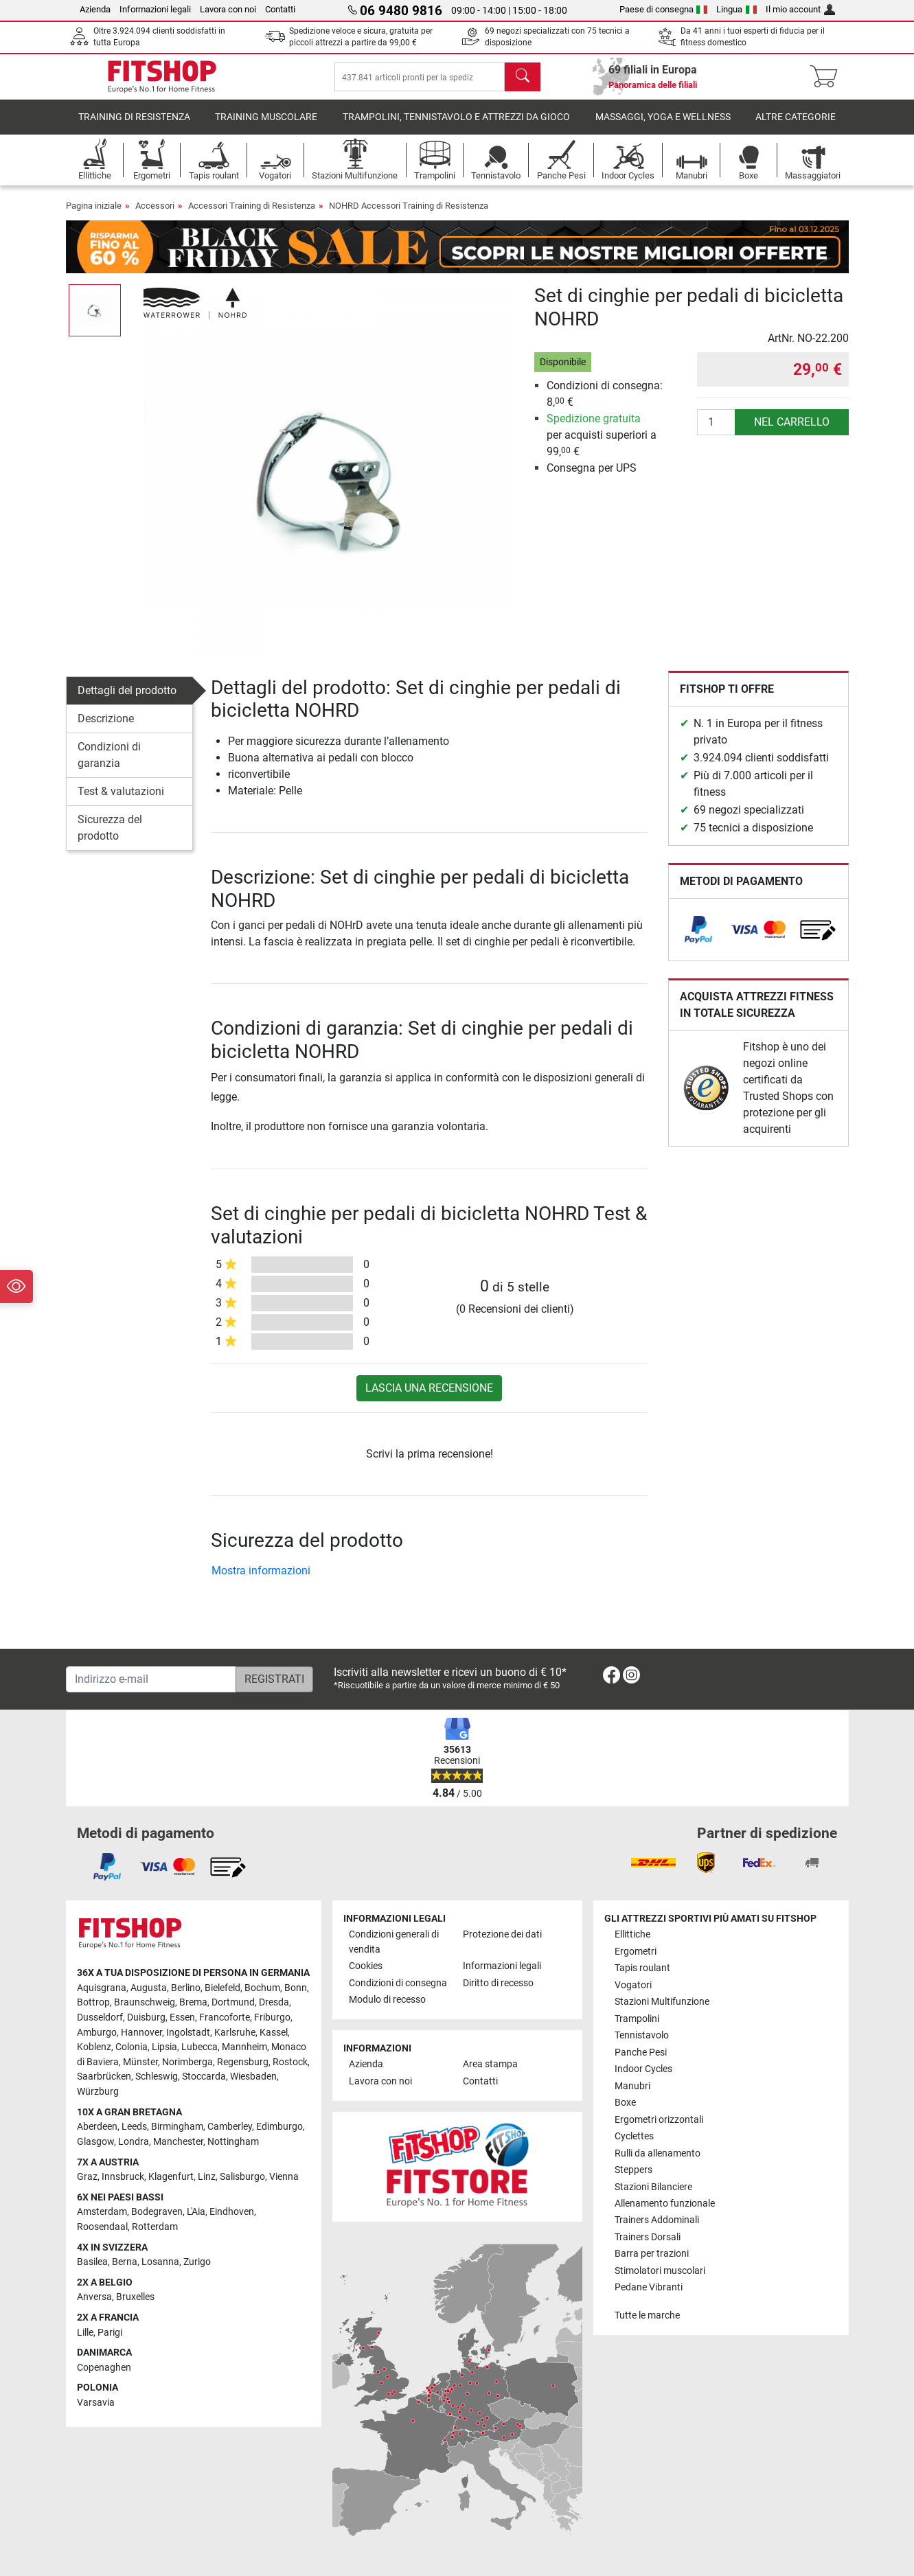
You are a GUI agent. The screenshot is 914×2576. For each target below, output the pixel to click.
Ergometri (635, 1951)
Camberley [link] (229, 2126)
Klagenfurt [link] (171, 2177)
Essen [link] (182, 2017)
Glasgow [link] (95, 2142)
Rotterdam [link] (155, 2227)
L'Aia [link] (196, 2212)
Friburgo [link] (272, 2017)
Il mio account (800, 9)
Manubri (632, 2086)
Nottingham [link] (233, 2142)
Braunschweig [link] (144, 2002)
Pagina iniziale (94, 215)
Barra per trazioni (652, 2253)
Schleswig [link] (156, 2076)
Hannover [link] (141, 2032)
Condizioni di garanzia (109, 764)
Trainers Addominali (657, 2220)
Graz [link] (87, 2177)
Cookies (365, 1966)
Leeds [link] (134, 2126)
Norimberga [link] (187, 2062)
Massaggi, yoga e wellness (663, 127)
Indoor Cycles (643, 2069)
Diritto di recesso (498, 1983)
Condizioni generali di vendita (394, 1942)
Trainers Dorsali (648, 2237)
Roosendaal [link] (102, 2227)
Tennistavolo (642, 2035)
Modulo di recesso (387, 1999)
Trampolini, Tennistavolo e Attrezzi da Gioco (456, 127)
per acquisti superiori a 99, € (601, 445)
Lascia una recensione (429, 1397)
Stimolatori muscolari (660, 2271)
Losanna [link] (160, 2262)
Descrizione (106, 728)
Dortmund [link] (233, 2002)
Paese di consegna (663, 9)
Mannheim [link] (244, 2047)
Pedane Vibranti (649, 2287)
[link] (698, 939)
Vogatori (633, 1985)
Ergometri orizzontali (659, 2120)
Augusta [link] (148, 1988)
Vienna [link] (284, 2177)
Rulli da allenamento (657, 2153)
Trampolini (637, 2019)
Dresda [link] (274, 2002)
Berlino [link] (186, 1988)
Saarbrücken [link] (104, 2076)
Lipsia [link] (164, 2047)
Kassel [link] (274, 2032)
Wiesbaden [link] (253, 2076)
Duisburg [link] (146, 2017)
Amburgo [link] (97, 2032)
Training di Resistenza (134, 127)
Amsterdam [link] (102, 2212)
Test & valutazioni (121, 800)
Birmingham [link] (177, 2126)
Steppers (633, 2170)
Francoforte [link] (224, 2017)
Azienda (95, 9)
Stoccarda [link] (204, 2076)
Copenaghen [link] (104, 2367)
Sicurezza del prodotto (110, 837)
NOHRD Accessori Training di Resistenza (408, 215)
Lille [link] (85, 2332)
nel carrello (792, 431)
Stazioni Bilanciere (653, 2187)
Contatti (280, 9)
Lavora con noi (228, 9)
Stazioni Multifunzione (662, 2002)
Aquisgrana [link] (101, 1988)
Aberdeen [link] (97, 2126)
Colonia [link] (131, 2047)
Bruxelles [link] (135, 2297)
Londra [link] (133, 2142)
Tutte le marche (647, 2315)
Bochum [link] (262, 1988)
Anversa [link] (94, 2297)
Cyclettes (634, 2136)
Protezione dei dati (502, 1934)
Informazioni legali (155, 9)
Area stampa (490, 2064)
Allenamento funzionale (665, 2203)
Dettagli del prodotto (127, 699)
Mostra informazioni (261, 1580)
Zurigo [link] (197, 2262)
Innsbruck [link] (123, 2177)
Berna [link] (124, 2262)
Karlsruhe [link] (234, 2032)
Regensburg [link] (243, 2062)
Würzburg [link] (98, 2091)
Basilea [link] (92, 2262)
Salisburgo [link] (242, 2177)
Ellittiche (632, 1934)
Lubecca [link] (199, 2047)
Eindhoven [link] (231, 2212)
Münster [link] (140, 2062)
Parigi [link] (110, 2332)
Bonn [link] (295, 1988)
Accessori (154, 215)
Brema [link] (193, 2002)
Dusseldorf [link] (100, 2017)
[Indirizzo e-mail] (151, 1679)
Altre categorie (795, 127)
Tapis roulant (642, 1968)
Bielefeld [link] (222, 1988)
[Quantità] (716, 432)
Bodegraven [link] (157, 2212)
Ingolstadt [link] (188, 2032)
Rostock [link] (290, 2062)
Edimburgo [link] (279, 2126)
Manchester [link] (178, 2142)
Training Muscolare (266, 127)
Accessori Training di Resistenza (251, 215)
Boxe (625, 2102)
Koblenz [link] (94, 2047)
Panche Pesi (641, 2052)
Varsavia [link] (96, 2402)
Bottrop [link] (93, 2002)
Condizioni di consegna (398, 1983)
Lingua (736, 9)
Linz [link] (207, 2177)
